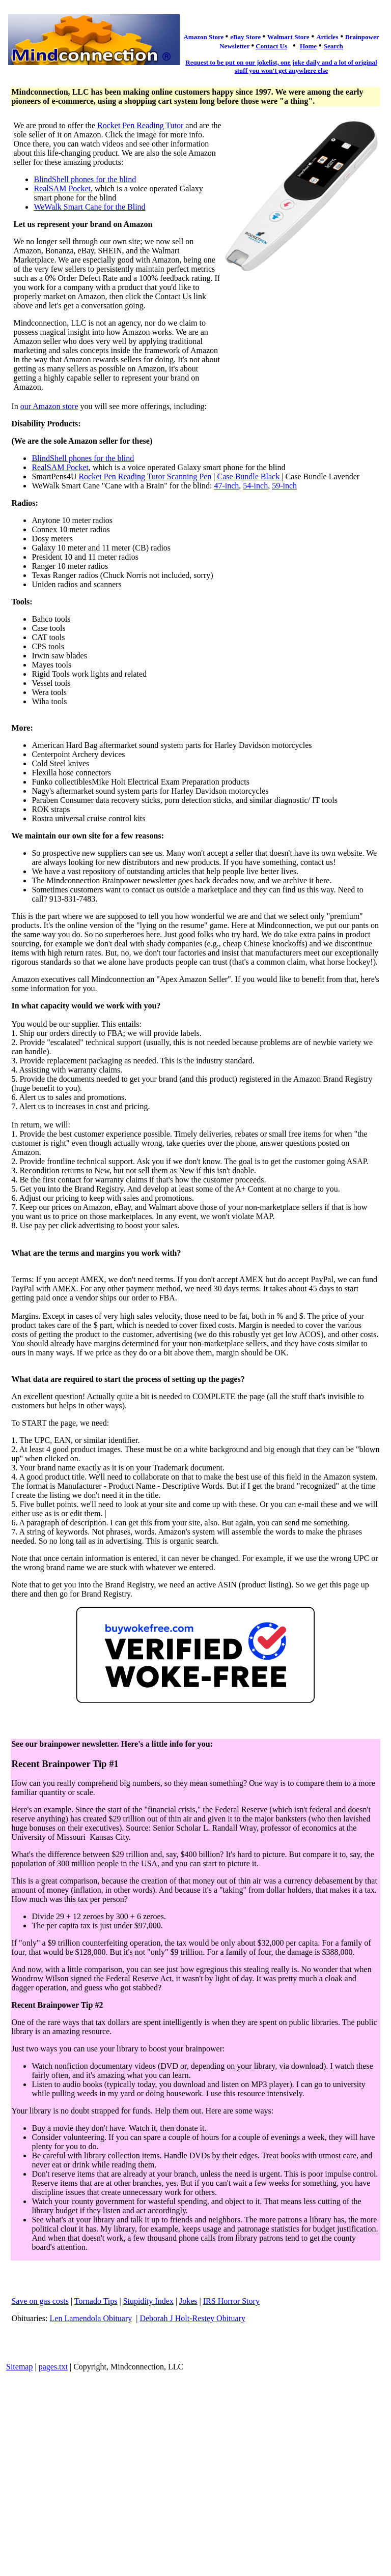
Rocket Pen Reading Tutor (140, 125)
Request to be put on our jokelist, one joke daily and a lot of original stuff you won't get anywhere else (281, 66)
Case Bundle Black (249, 476)
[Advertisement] (195, 2453)
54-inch (255, 485)
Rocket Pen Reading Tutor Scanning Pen (144, 476)
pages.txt (53, 2366)
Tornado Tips (96, 2301)
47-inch (226, 485)
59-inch (284, 485)
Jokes (188, 2301)
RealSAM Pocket (62, 188)
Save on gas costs (39, 2301)
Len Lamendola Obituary (91, 2318)
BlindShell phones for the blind (85, 179)
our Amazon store (49, 406)
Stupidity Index (148, 2301)
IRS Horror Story (231, 2301)
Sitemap (19, 2366)
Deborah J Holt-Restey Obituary (192, 2318)
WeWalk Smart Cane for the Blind (89, 206)
